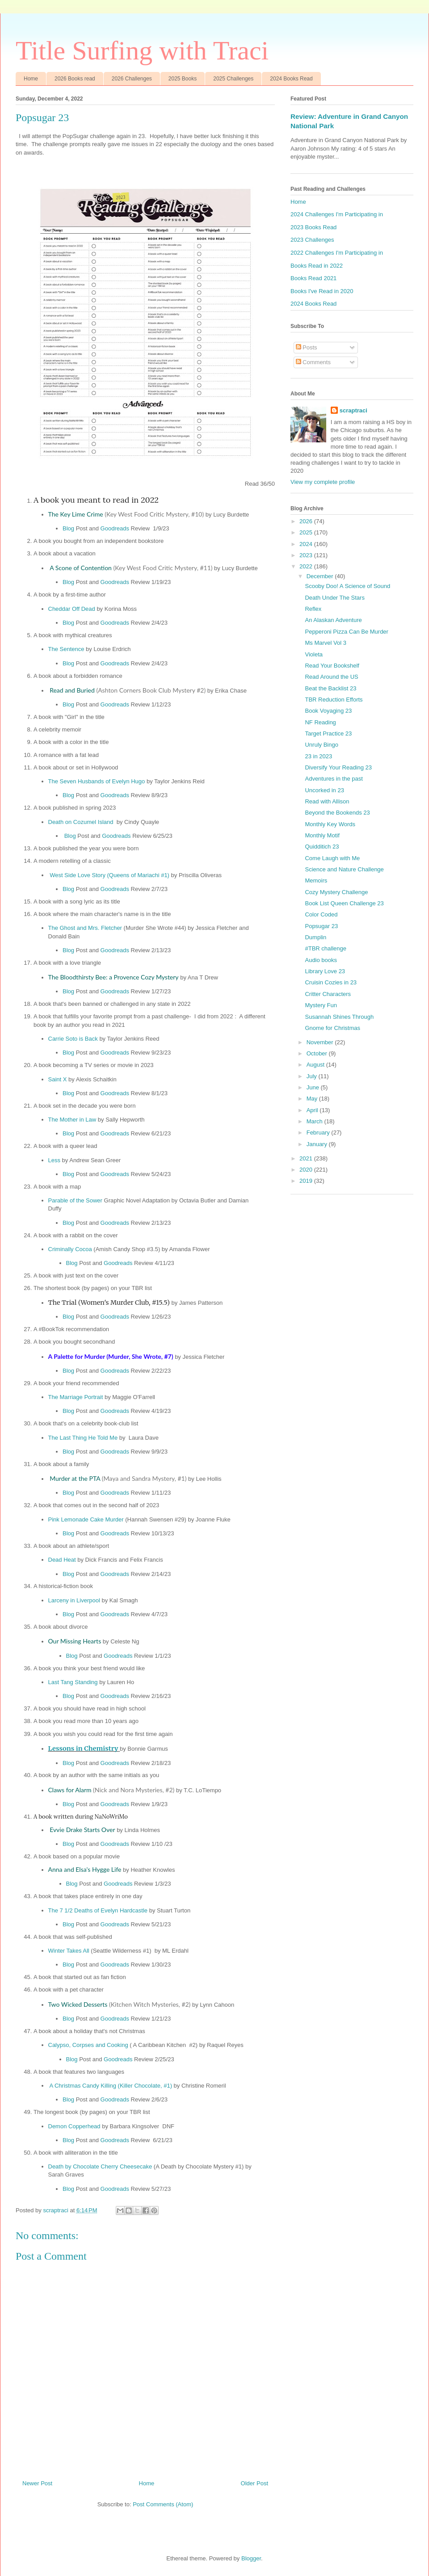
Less (54, 1160)
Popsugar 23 (321, 926)
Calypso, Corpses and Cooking (88, 2045)
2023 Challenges (312, 239)
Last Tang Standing (73, 1682)
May (313, 1098)
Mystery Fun (321, 1005)
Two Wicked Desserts (119, 2004)
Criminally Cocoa (70, 1249)
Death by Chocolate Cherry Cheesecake (100, 2166)
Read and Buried (128, 690)
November (321, 1042)
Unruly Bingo (321, 744)
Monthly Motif (322, 835)
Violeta (314, 654)
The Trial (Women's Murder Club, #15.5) (109, 1303)
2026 (306, 521)
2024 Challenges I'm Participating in (336, 214)
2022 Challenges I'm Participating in (336, 252)
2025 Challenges (233, 79)
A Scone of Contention (131, 568)
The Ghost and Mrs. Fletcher (85, 928)
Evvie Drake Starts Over (82, 1829)
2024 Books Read (291, 79)
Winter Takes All (68, 1950)
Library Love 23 (325, 971)
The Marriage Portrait (75, 1397)
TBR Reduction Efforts (333, 699)
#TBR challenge (325, 948)
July (313, 1076)
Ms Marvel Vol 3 (325, 642)
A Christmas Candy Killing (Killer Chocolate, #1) (110, 2085)
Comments (313, 362)
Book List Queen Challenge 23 (344, 903)
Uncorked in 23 (324, 790)
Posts (306, 347)
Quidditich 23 (322, 846)
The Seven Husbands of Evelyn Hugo (96, 781)
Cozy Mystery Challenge (336, 892)
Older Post (254, 2483)
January (318, 1144)
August (316, 1064)
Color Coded (321, 914)
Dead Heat (63, 1559)
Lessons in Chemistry (83, 1748)
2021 (306, 1158)
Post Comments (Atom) (163, 2504)
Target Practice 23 (328, 733)
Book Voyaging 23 (328, 710)
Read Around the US (331, 676)
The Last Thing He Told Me (83, 1437)
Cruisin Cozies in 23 (331, 982)
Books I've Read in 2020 (321, 291)
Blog (69, 528)
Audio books (321, 960)
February (319, 1132)
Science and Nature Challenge (344, 869)
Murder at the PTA (118, 1478)
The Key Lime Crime (126, 514)
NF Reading (320, 722)
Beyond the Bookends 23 (337, 812)
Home (31, 79)
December (321, 576)
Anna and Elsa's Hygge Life (85, 1869)
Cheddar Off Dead (71, 608)
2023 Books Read (313, 227)
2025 (306, 532)
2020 (306, 1169)
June (314, 1087)
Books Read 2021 (313, 278)
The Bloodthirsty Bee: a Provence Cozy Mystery (113, 977)
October (318, 1053)
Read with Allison (327, 801)
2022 (306, 566)
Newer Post (37, 2483)
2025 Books (182, 79)
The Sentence (66, 649)
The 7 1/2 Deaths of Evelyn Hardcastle (98, 1910)
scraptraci (353, 410)
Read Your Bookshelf (332, 665)
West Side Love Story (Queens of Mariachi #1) (109, 875)
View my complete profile (322, 482)
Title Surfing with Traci (142, 50)
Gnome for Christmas (332, 1028)
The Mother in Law (72, 1119)
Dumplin (315, 937)
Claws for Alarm (111, 1790)
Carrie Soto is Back (73, 1038)
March (315, 1121)
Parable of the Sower (75, 1200)
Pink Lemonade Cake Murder (86, 1519)
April (313, 1110)
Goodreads (115, 528)
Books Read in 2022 (316, 265)
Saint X (57, 1079)
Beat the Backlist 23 (330, 688)
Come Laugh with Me (332, 858)
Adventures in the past (333, 778)
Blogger (251, 2558)
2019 (306, 1180)
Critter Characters (328, 994)
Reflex (313, 608)
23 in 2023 (318, 756)
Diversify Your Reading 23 (338, 767)
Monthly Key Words (330, 824)
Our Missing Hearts (74, 1641)
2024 (306, 544)
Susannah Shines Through (339, 1016)
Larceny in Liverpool (74, 1600)
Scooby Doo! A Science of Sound (347, 586)
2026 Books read (75, 79)
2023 (306, 555)
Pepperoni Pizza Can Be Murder (346, 631)
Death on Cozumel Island (81, 822)
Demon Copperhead (74, 2126)
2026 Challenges (132, 79)
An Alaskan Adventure (333, 620)
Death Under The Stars (334, 597)
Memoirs (316, 880)
